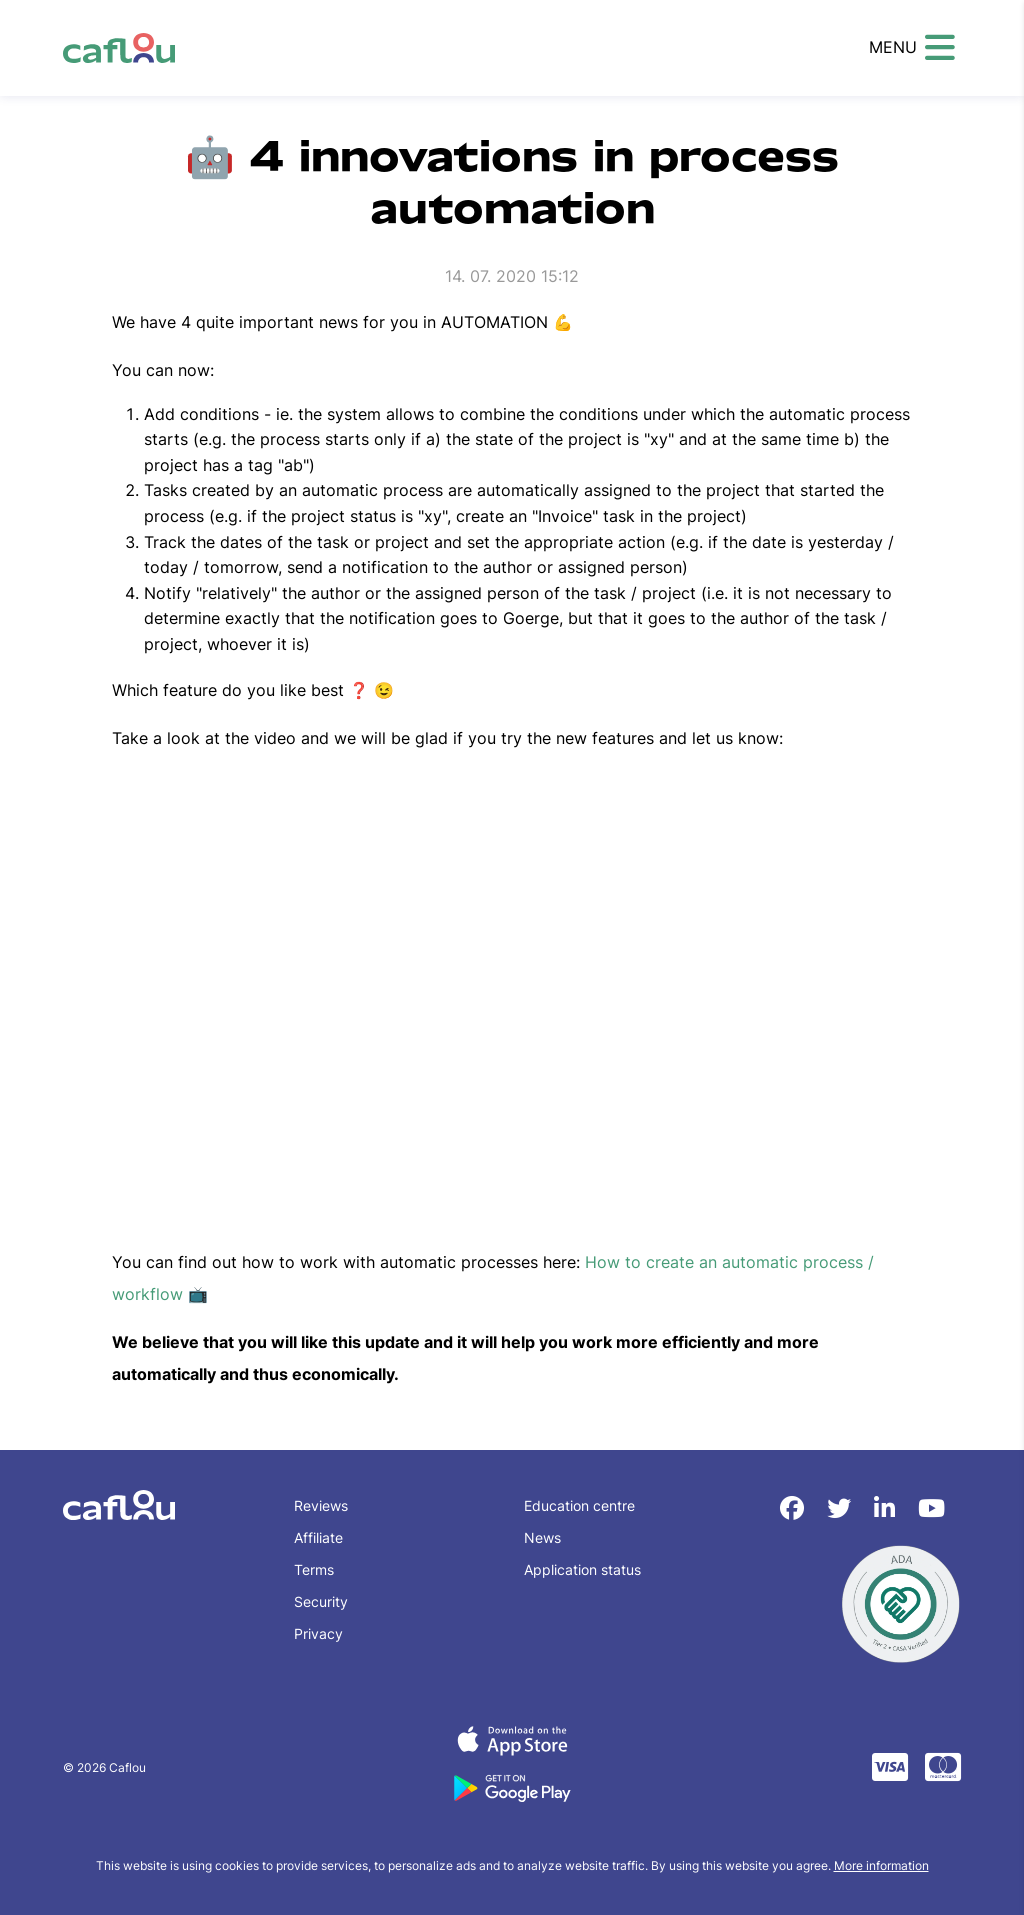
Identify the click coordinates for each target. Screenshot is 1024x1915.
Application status (582, 1569)
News (542, 1537)
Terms (314, 1569)
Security (321, 1601)
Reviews (321, 1505)
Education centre (579, 1505)
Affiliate (318, 1537)
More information (881, 1865)
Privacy (318, 1633)
